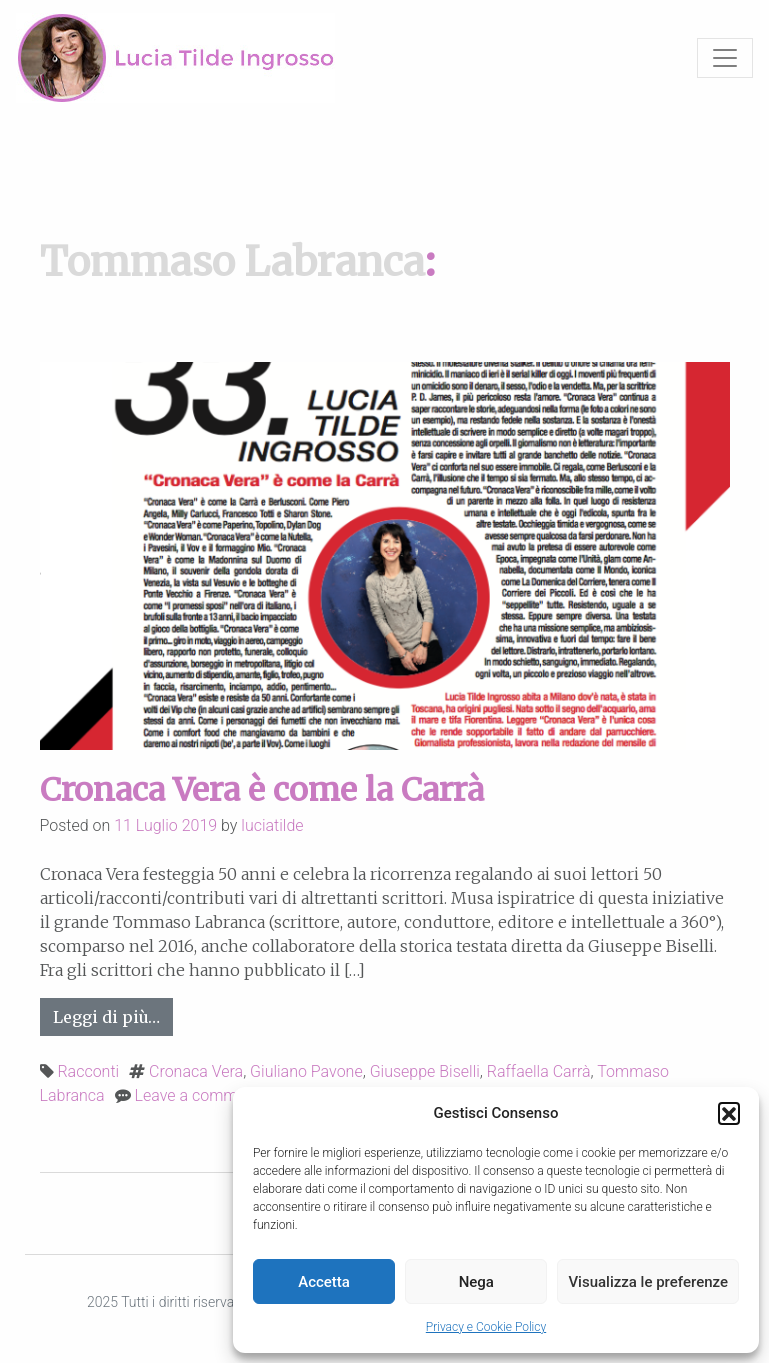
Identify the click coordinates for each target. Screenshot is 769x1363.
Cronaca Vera (196, 1071)
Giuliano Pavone (306, 1071)
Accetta (324, 1282)
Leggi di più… (113, 1015)
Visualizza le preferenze (648, 1282)
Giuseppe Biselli (425, 1071)
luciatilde (272, 825)
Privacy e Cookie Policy (486, 1327)
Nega (476, 1282)
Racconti (88, 1071)
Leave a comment (197, 1095)
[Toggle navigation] (725, 58)
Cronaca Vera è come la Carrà (262, 790)
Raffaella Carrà (539, 1071)
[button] (729, 1113)
